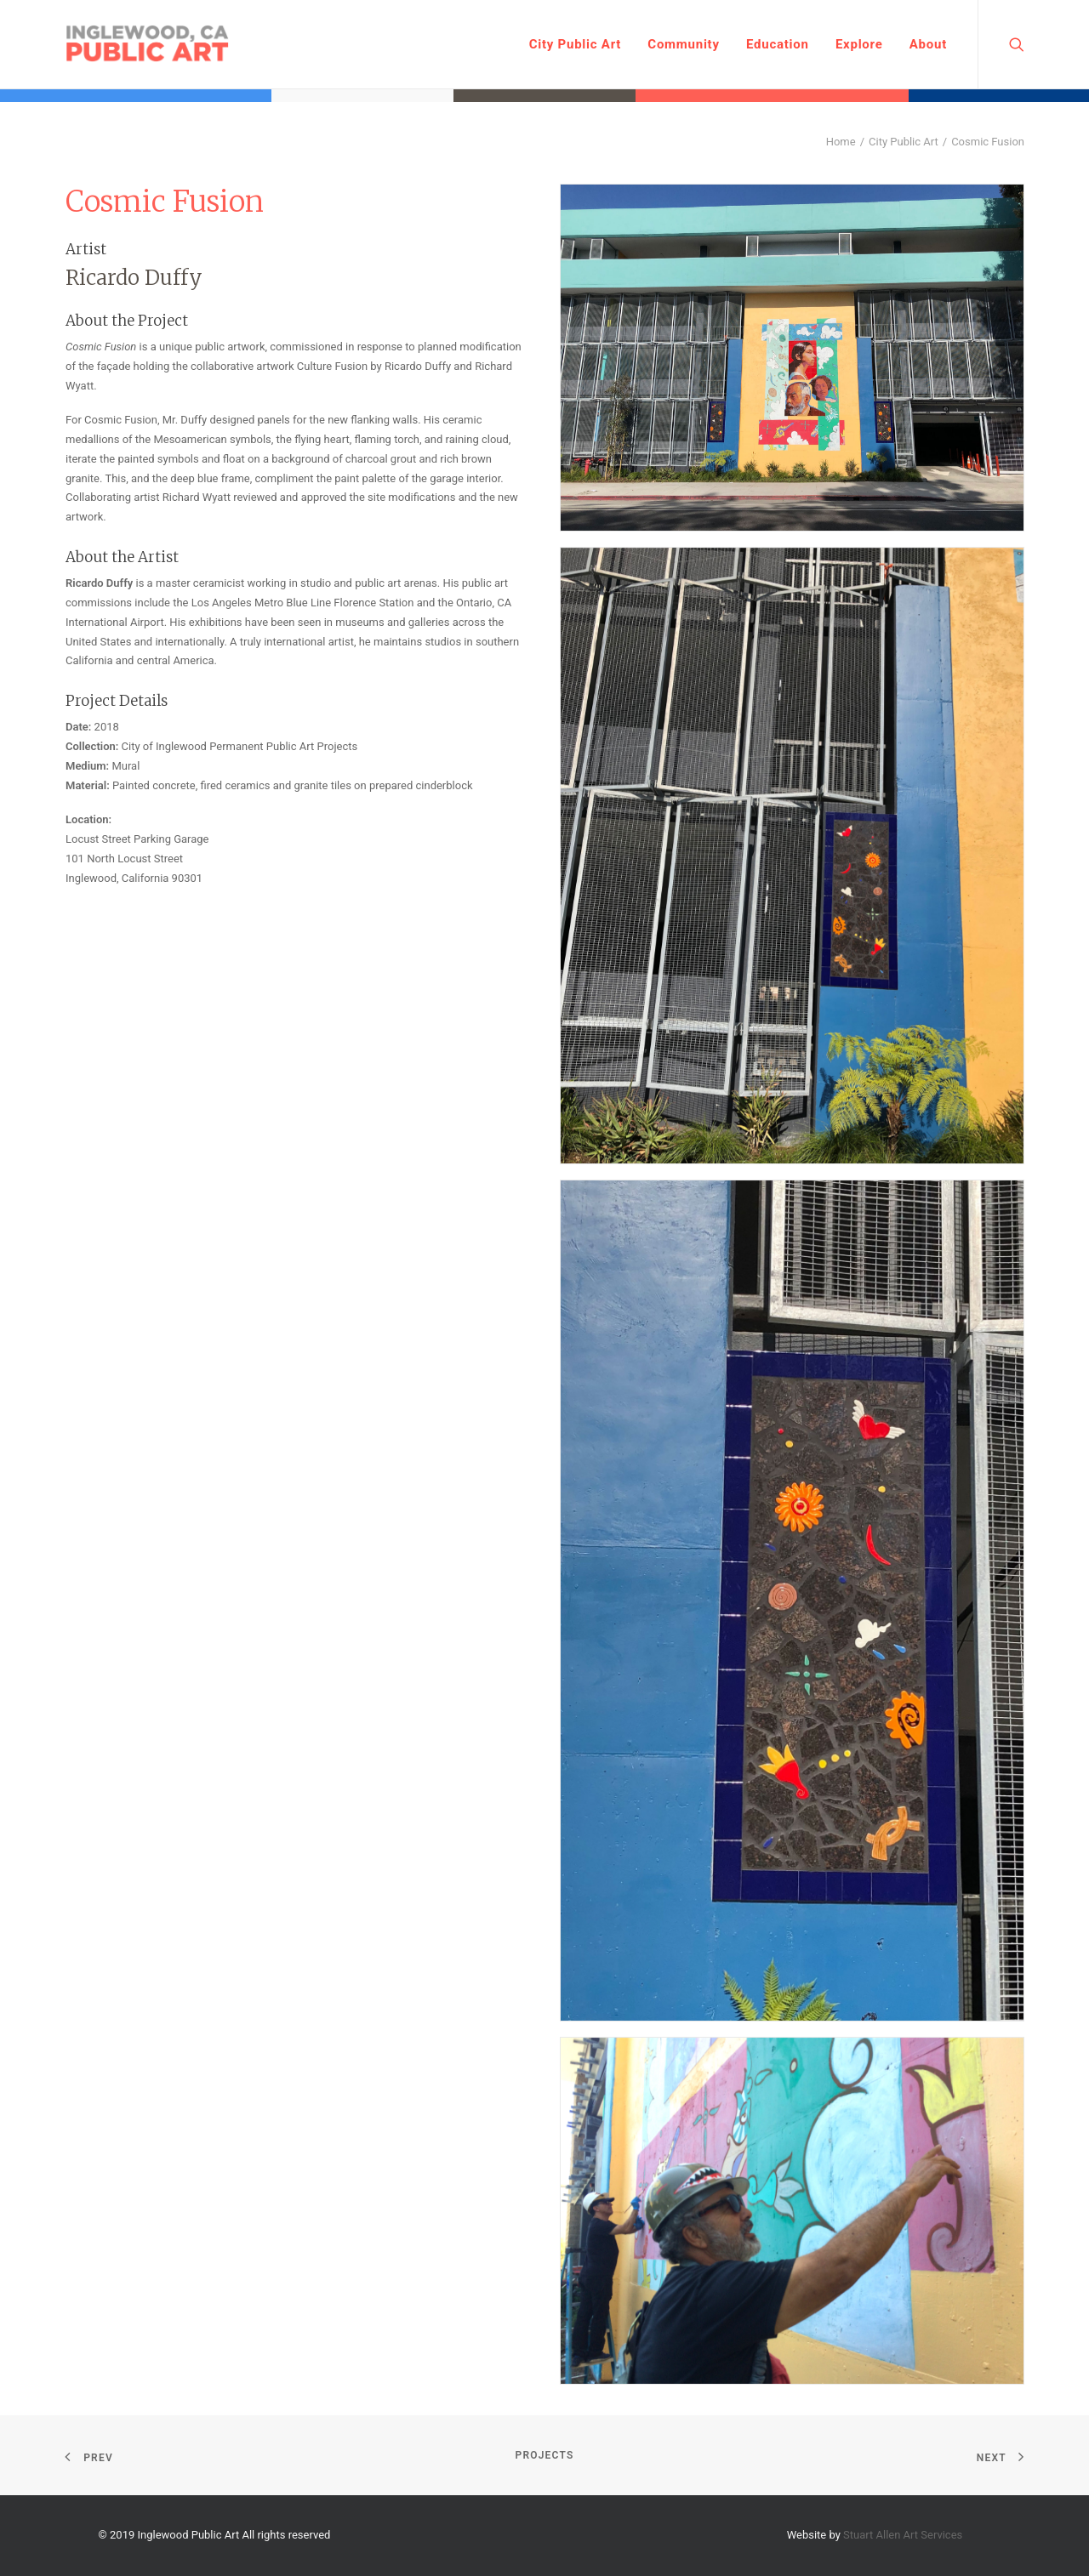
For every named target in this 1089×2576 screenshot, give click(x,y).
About (928, 44)
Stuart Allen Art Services (902, 2534)
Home (841, 141)
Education (777, 44)
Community (683, 44)
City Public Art (575, 44)
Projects (545, 2455)
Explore (859, 44)
